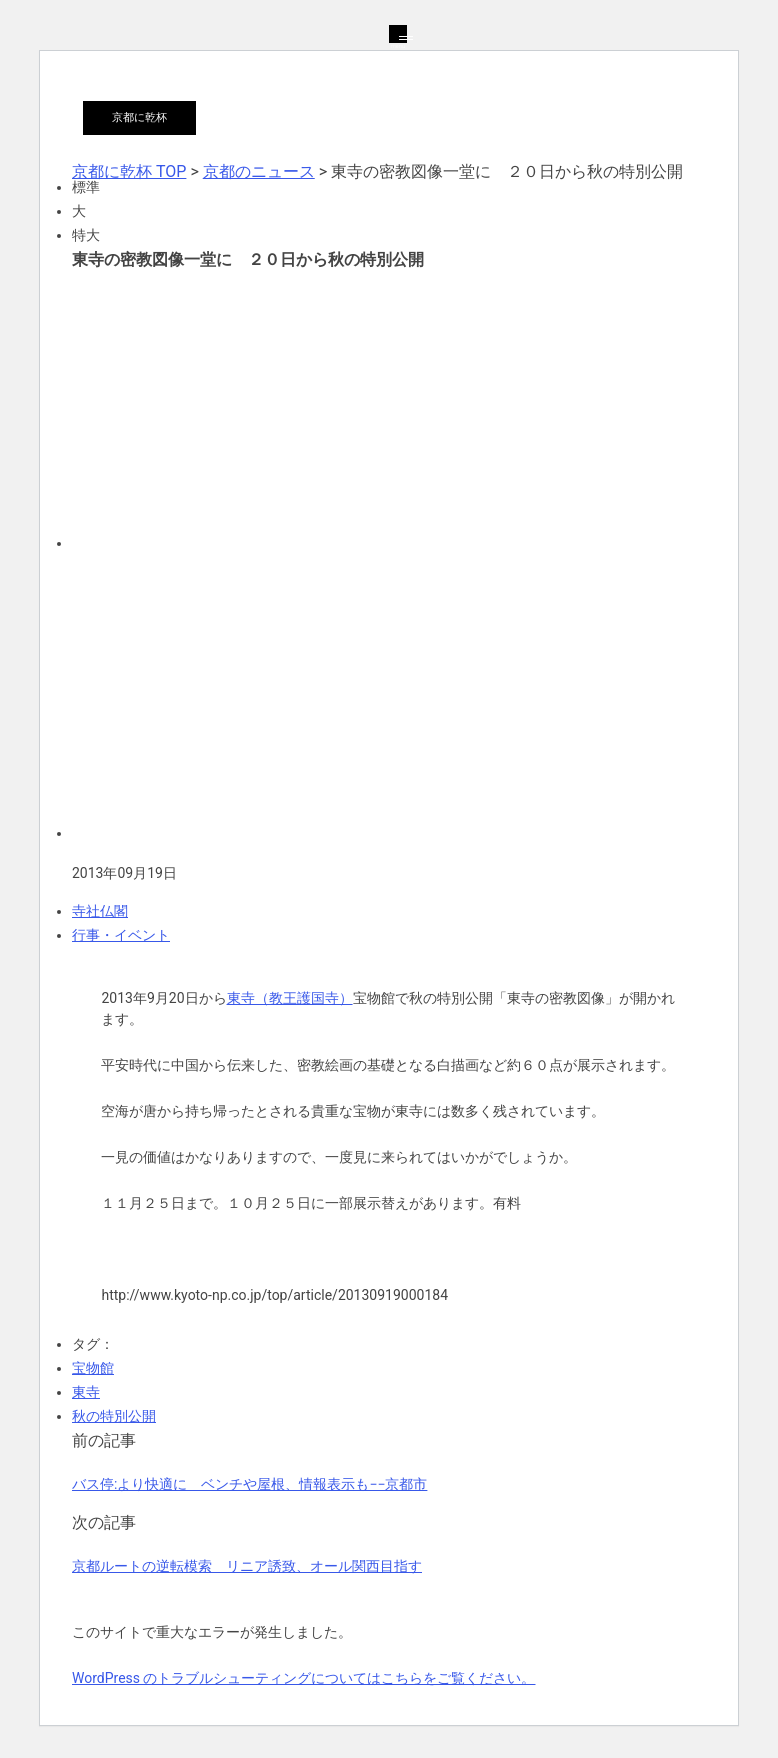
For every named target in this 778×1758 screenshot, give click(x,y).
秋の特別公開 (114, 1416)
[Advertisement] (389, 408)
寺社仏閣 (100, 911)
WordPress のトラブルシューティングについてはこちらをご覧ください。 (304, 1678)
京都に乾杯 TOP (129, 171)
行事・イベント (121, 935)
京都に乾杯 (139, 117)
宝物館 (93, 1368)
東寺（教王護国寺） (290, 998)
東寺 (86, 1392)
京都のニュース (259, 171)
